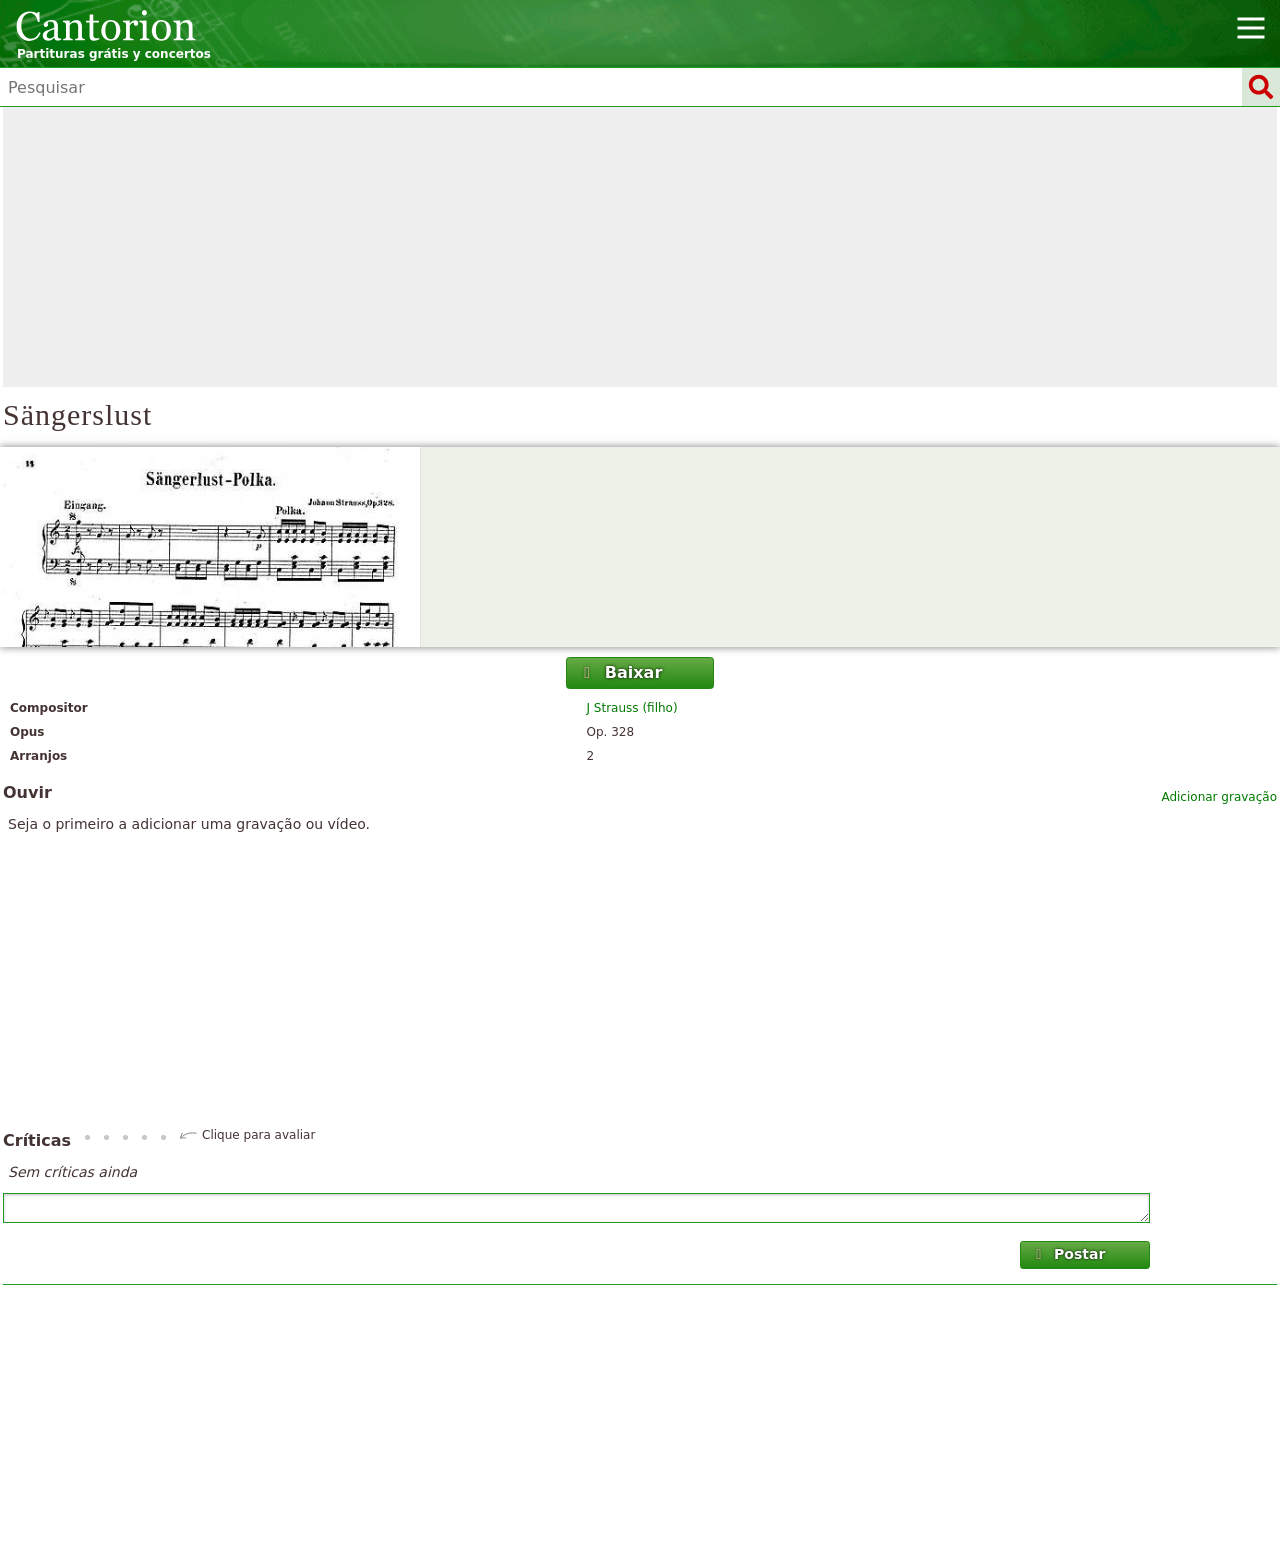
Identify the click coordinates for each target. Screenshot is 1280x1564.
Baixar (620, 672)
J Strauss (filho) (632, 708)
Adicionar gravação (1219, 797)
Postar (1069, 1254)
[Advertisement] (640, 247)
